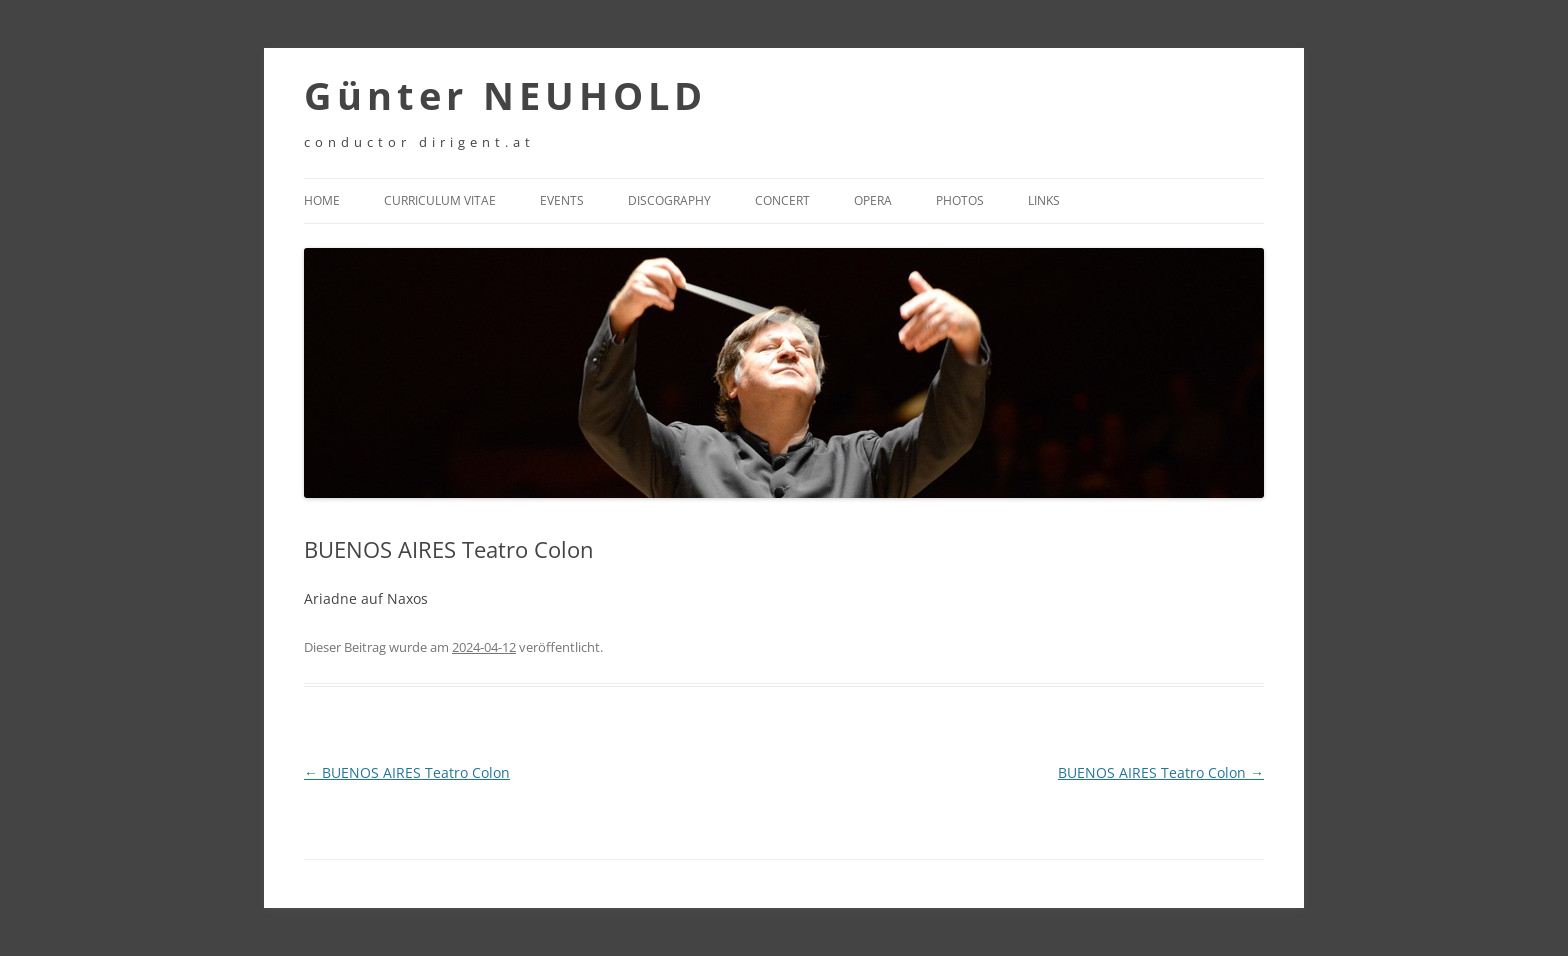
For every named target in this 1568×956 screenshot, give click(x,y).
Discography (669, 200)
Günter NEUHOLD (505, 95)
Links (1044, 200)
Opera (873, 200)
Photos (960, 200)
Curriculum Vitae (440, 200)
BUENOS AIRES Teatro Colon (407, 772)
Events (562, 200)
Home (322, 200)
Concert (782, 200)
